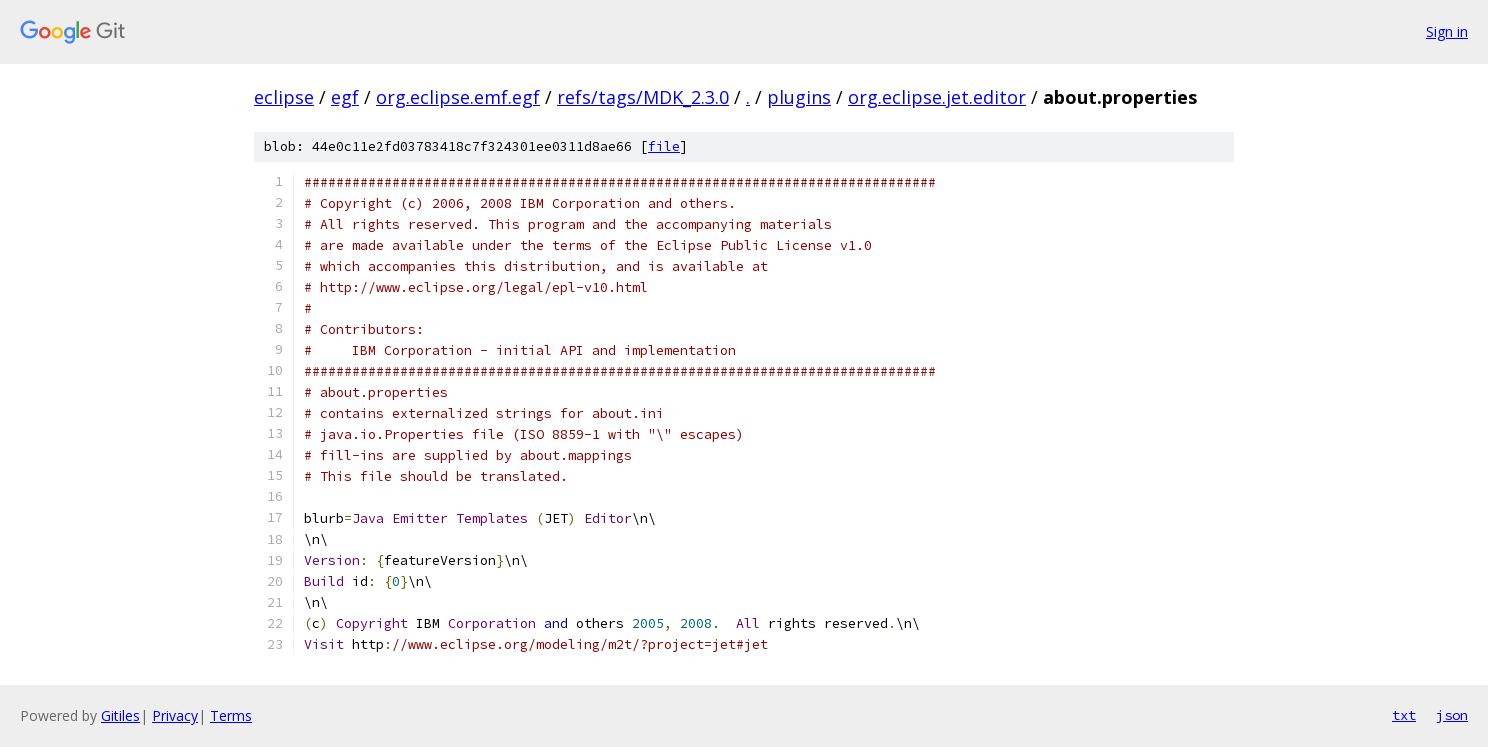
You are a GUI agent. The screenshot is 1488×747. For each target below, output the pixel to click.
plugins (799, 97)
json (1452, 715)
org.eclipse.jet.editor (937, 97)
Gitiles (120, 715)
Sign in (1447, 31)
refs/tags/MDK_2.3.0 (643, 97)
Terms (231, 715)
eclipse (284, 97)
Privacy (175, 715)
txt (1404, 715)
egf (345, 97)
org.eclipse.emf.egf (458, 97)
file (664, 146)
